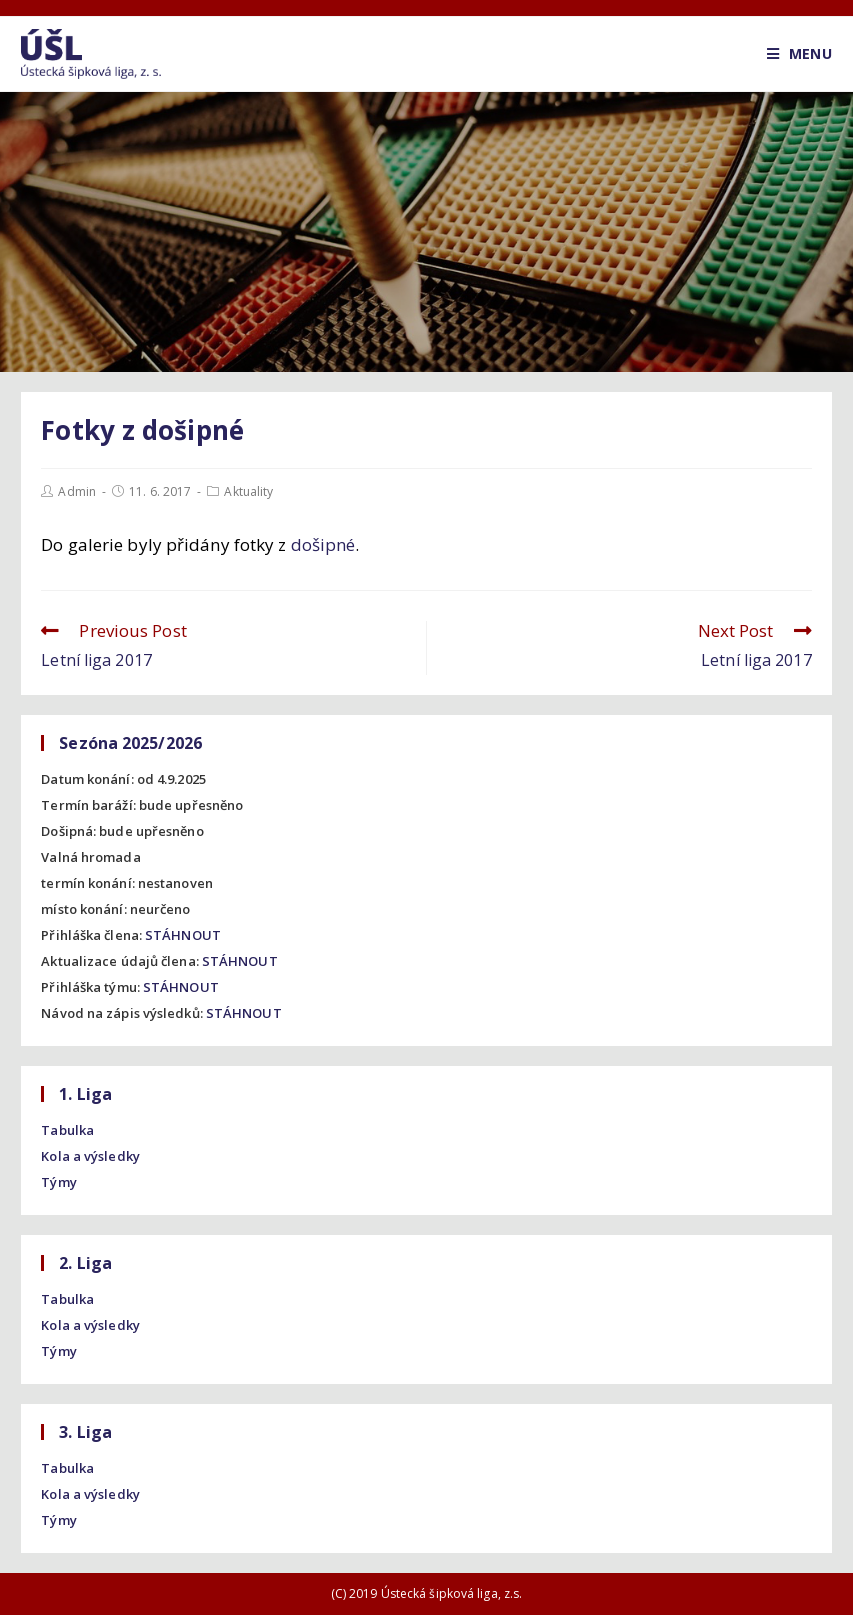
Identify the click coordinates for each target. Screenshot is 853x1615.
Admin (77, 491)
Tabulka (67, 1130)
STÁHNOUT (183, 935)
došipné (323, 544)
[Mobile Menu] (799, 53)
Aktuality (248, 491)
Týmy (58, 1182)
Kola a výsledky (90, 1156)
